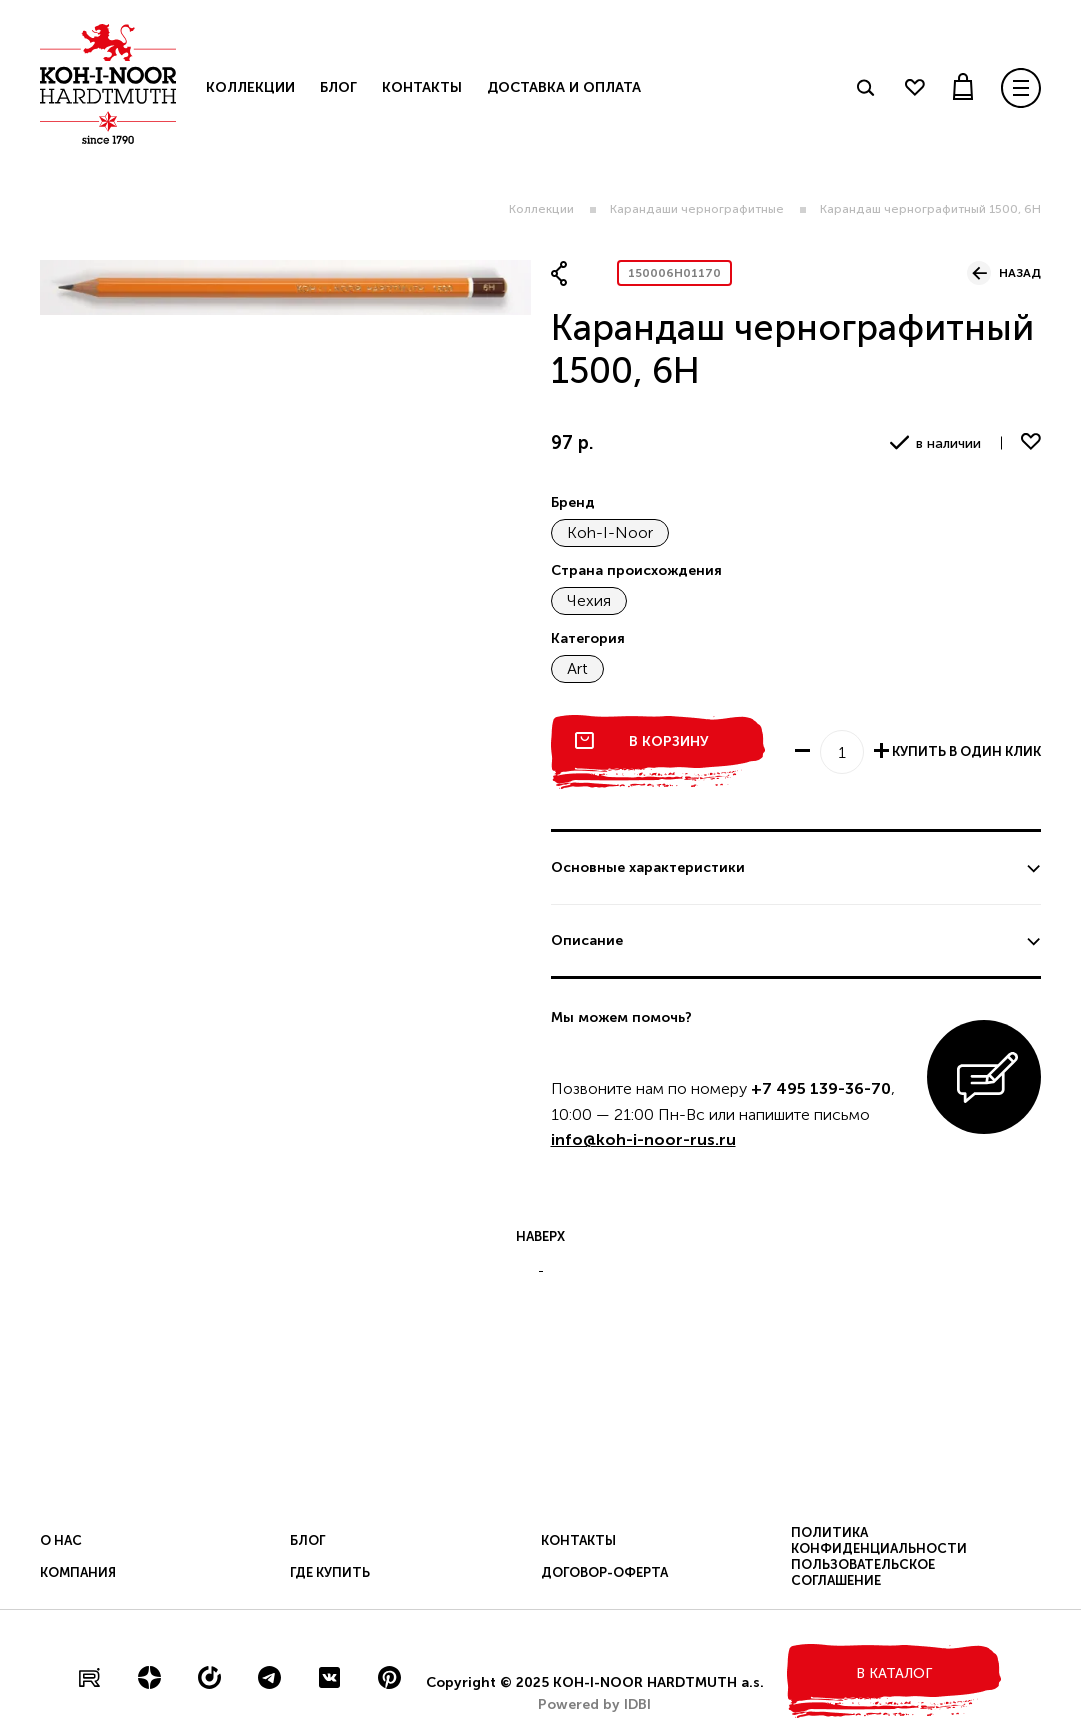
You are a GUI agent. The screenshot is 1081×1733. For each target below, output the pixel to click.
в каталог (894, 1673)
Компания (78, 1572)
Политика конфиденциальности (879, 1540)
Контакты (422, 87)
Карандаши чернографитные (697, 209)
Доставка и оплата (564, 87)
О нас (61, 1540)
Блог (338, 87)
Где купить (330, 1572)
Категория (588, 638)
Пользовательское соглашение (863, 1572)
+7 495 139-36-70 (821, 1088)
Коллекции (541, 209)
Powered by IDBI (594, 1704)
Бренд (573, 502)
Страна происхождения (636, 570)
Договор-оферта (604, 1572)
